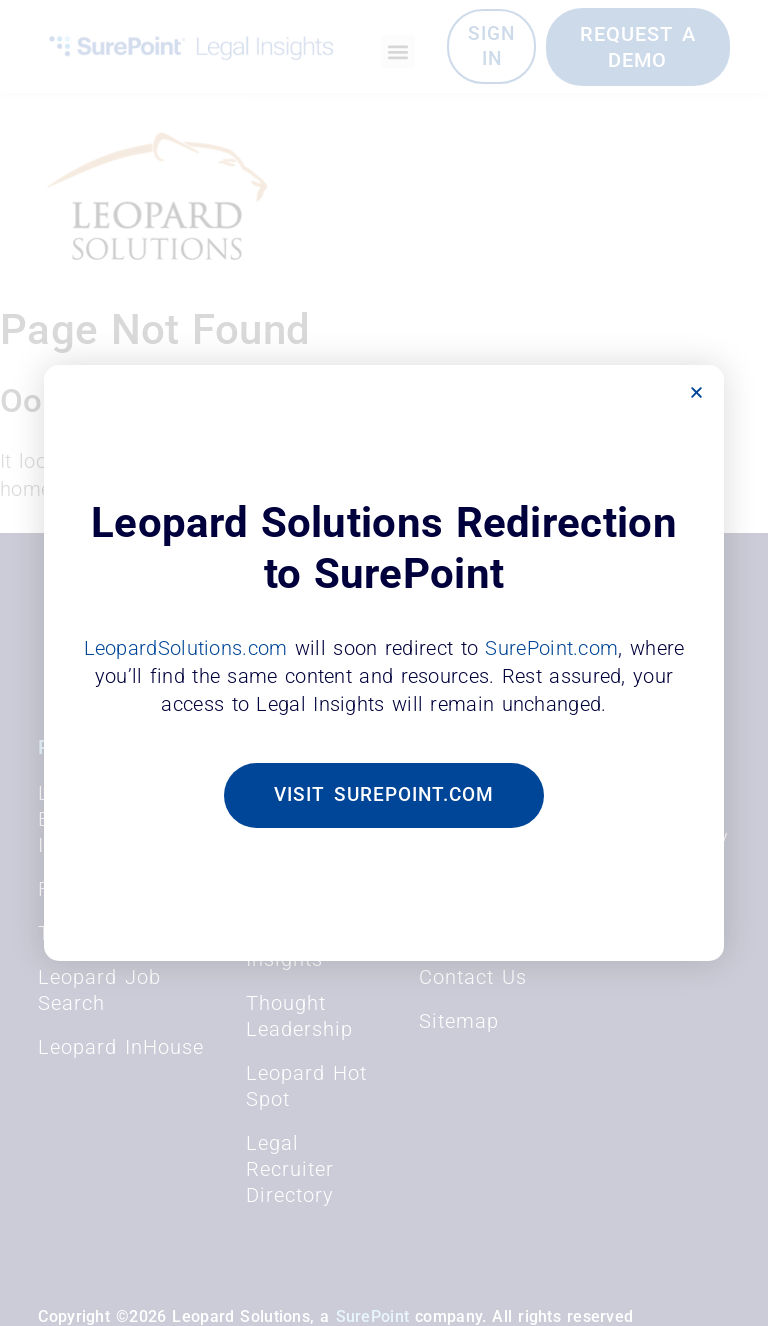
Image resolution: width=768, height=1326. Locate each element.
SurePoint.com (551, 647)
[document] (384, 663)
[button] (696, 392)
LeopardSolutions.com (186, 647)
